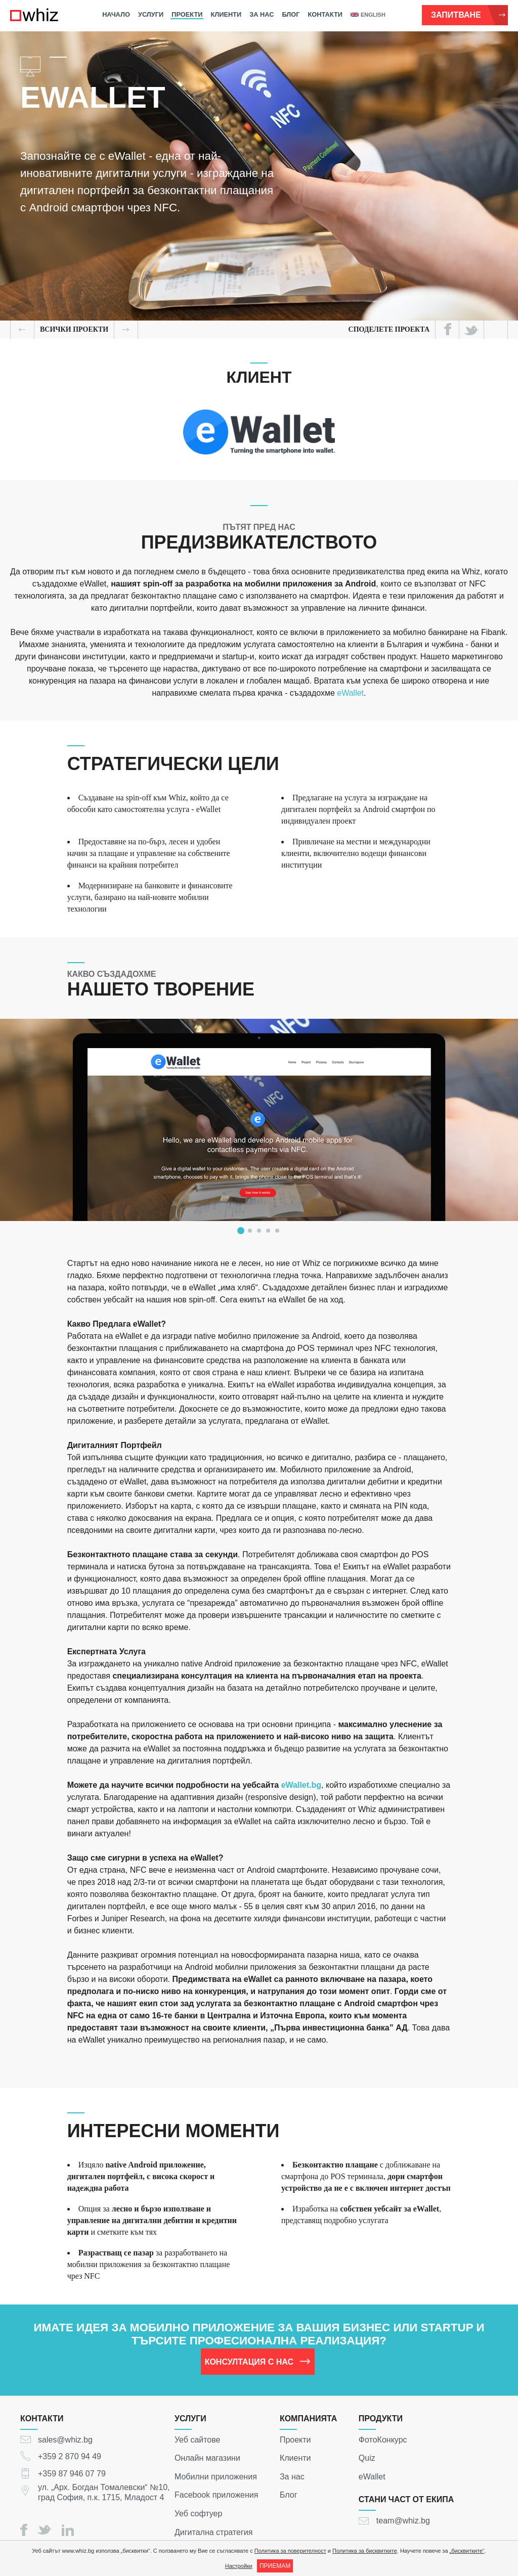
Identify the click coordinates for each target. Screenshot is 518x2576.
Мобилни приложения (216, 2476)
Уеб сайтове (198, 2439)
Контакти (325, 14)
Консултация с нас (258, 2361)
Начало (116, 14)
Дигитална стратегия (213, 2531)
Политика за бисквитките (364, 2551)
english (368, 15)
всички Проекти (74, 329)
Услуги (150, 14)
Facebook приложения (216, 2495)
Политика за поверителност (290, 2551)
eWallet (350, 693)
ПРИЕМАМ (275, 2565)
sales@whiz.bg (65, 2439)
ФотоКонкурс (383, 2439)
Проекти (186, 14)
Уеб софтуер (198, 2513)
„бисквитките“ (467, 2551)
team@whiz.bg (403, 2520)
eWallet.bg (301, 1785)
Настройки (238, 2566)
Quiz (367, 2458)
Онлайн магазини (207, 2458)
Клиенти (225, 14)
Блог (290, 14)
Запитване (468, 15)
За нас (261, 14)
